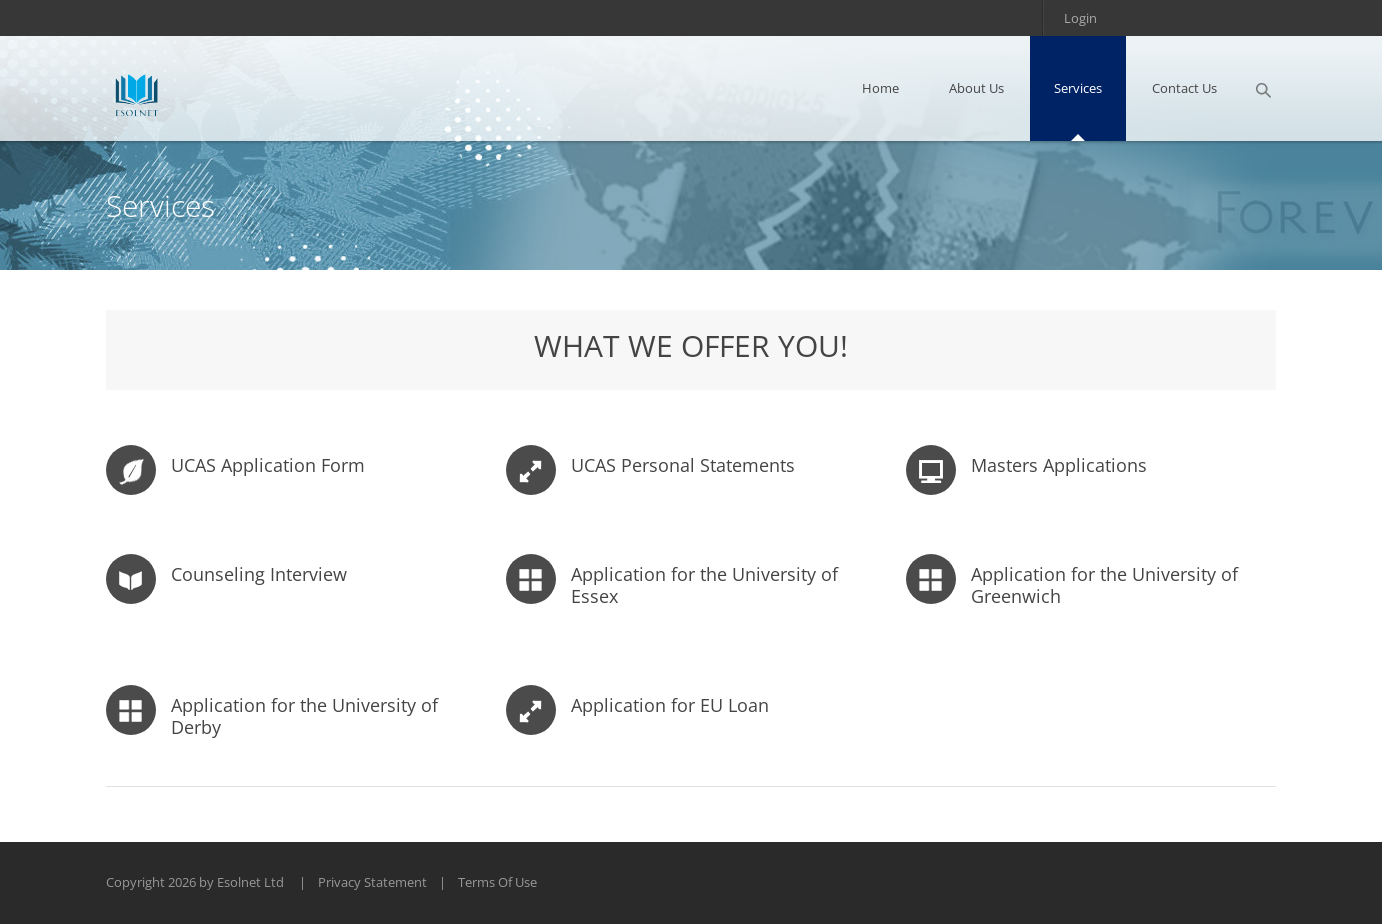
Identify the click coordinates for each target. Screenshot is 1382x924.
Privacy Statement (372, 882)
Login (1080, 18)
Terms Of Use (497, 882)
